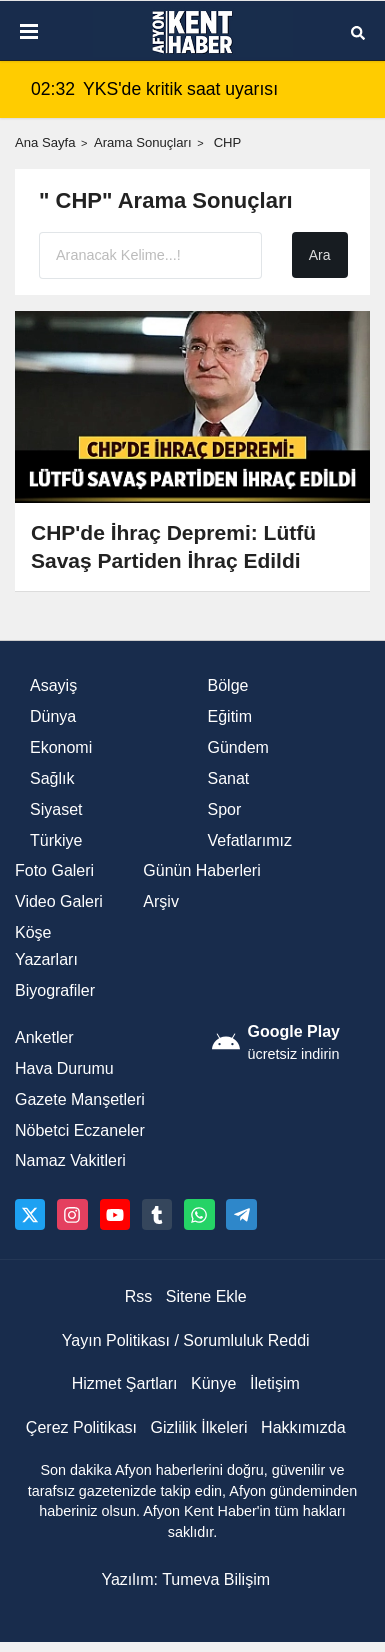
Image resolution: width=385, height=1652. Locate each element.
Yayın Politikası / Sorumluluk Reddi (186, 1340)
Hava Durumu (64, 1068)
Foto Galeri (54, 870)
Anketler (44, 1037)
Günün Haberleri (201, 870)
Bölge (228, 685)
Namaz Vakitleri (70, 1160)
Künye (213, 1383)
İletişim (275, 1383)
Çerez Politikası (81, 1427)
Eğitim (230, 716)
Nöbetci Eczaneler (80, 1130)
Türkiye (56, 840)
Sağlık (52, 778)
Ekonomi (61, 747)
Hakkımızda (303, 1427)
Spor (225, 809)
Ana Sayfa (45, 142)
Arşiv (161, 901)
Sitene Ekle (206, 1296)
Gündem (238, 747)
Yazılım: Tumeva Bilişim (185, 1579)
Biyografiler (55, 990)
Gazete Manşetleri (80, 1099)
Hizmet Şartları (125, 1383)
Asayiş (53, 685)
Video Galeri (59, 901)
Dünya (53, 716)
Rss (139, 1296)
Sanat (229, 778)
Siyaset (56, 809)
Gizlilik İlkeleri (199, 1427)
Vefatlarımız (250, 840)
